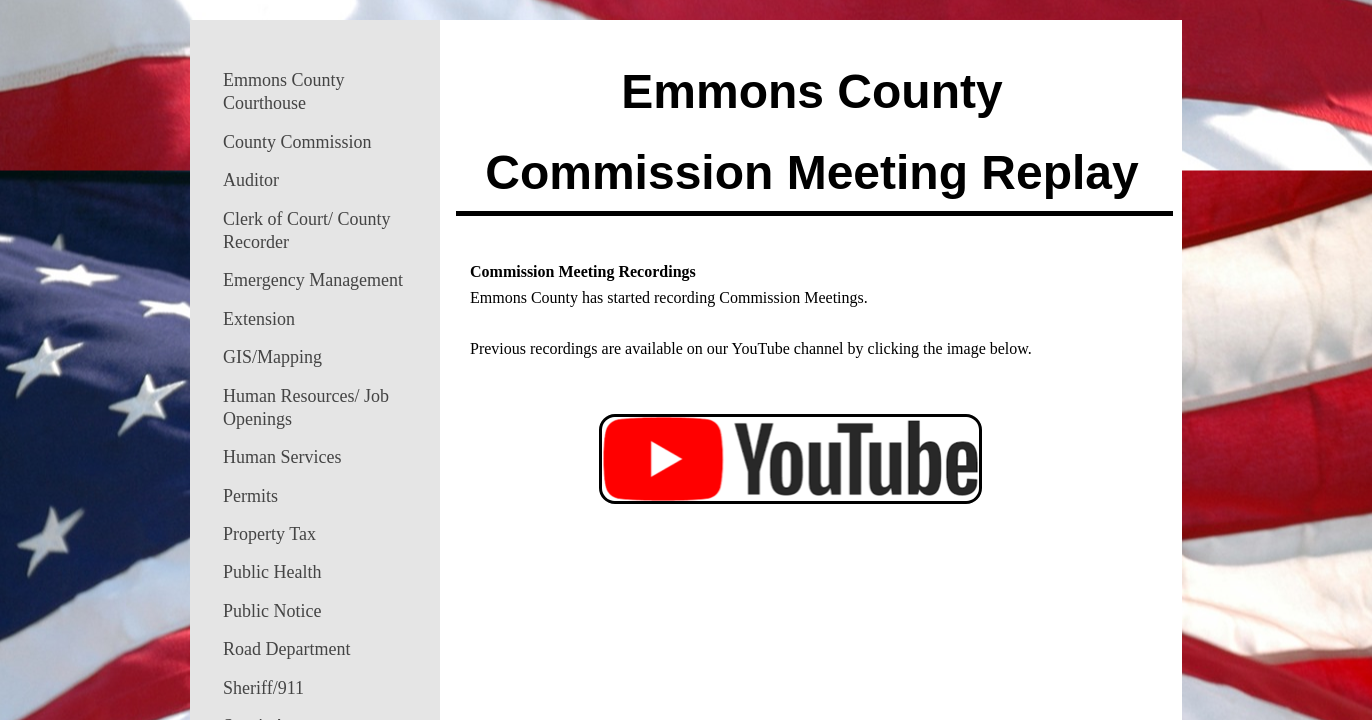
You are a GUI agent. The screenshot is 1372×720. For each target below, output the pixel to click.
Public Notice (272, 611)
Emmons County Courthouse (284, 91)
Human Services (282, 457)
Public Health (272, 572)
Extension (259, 319)
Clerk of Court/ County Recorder (307, 230)
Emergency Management (313, 280)
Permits (250, 496)
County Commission (297, 142)
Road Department (286, 649)
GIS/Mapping (272, 357)
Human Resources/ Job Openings (306, 407)
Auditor (251, 180)
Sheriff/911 (263, 688)
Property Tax (269, 534)
